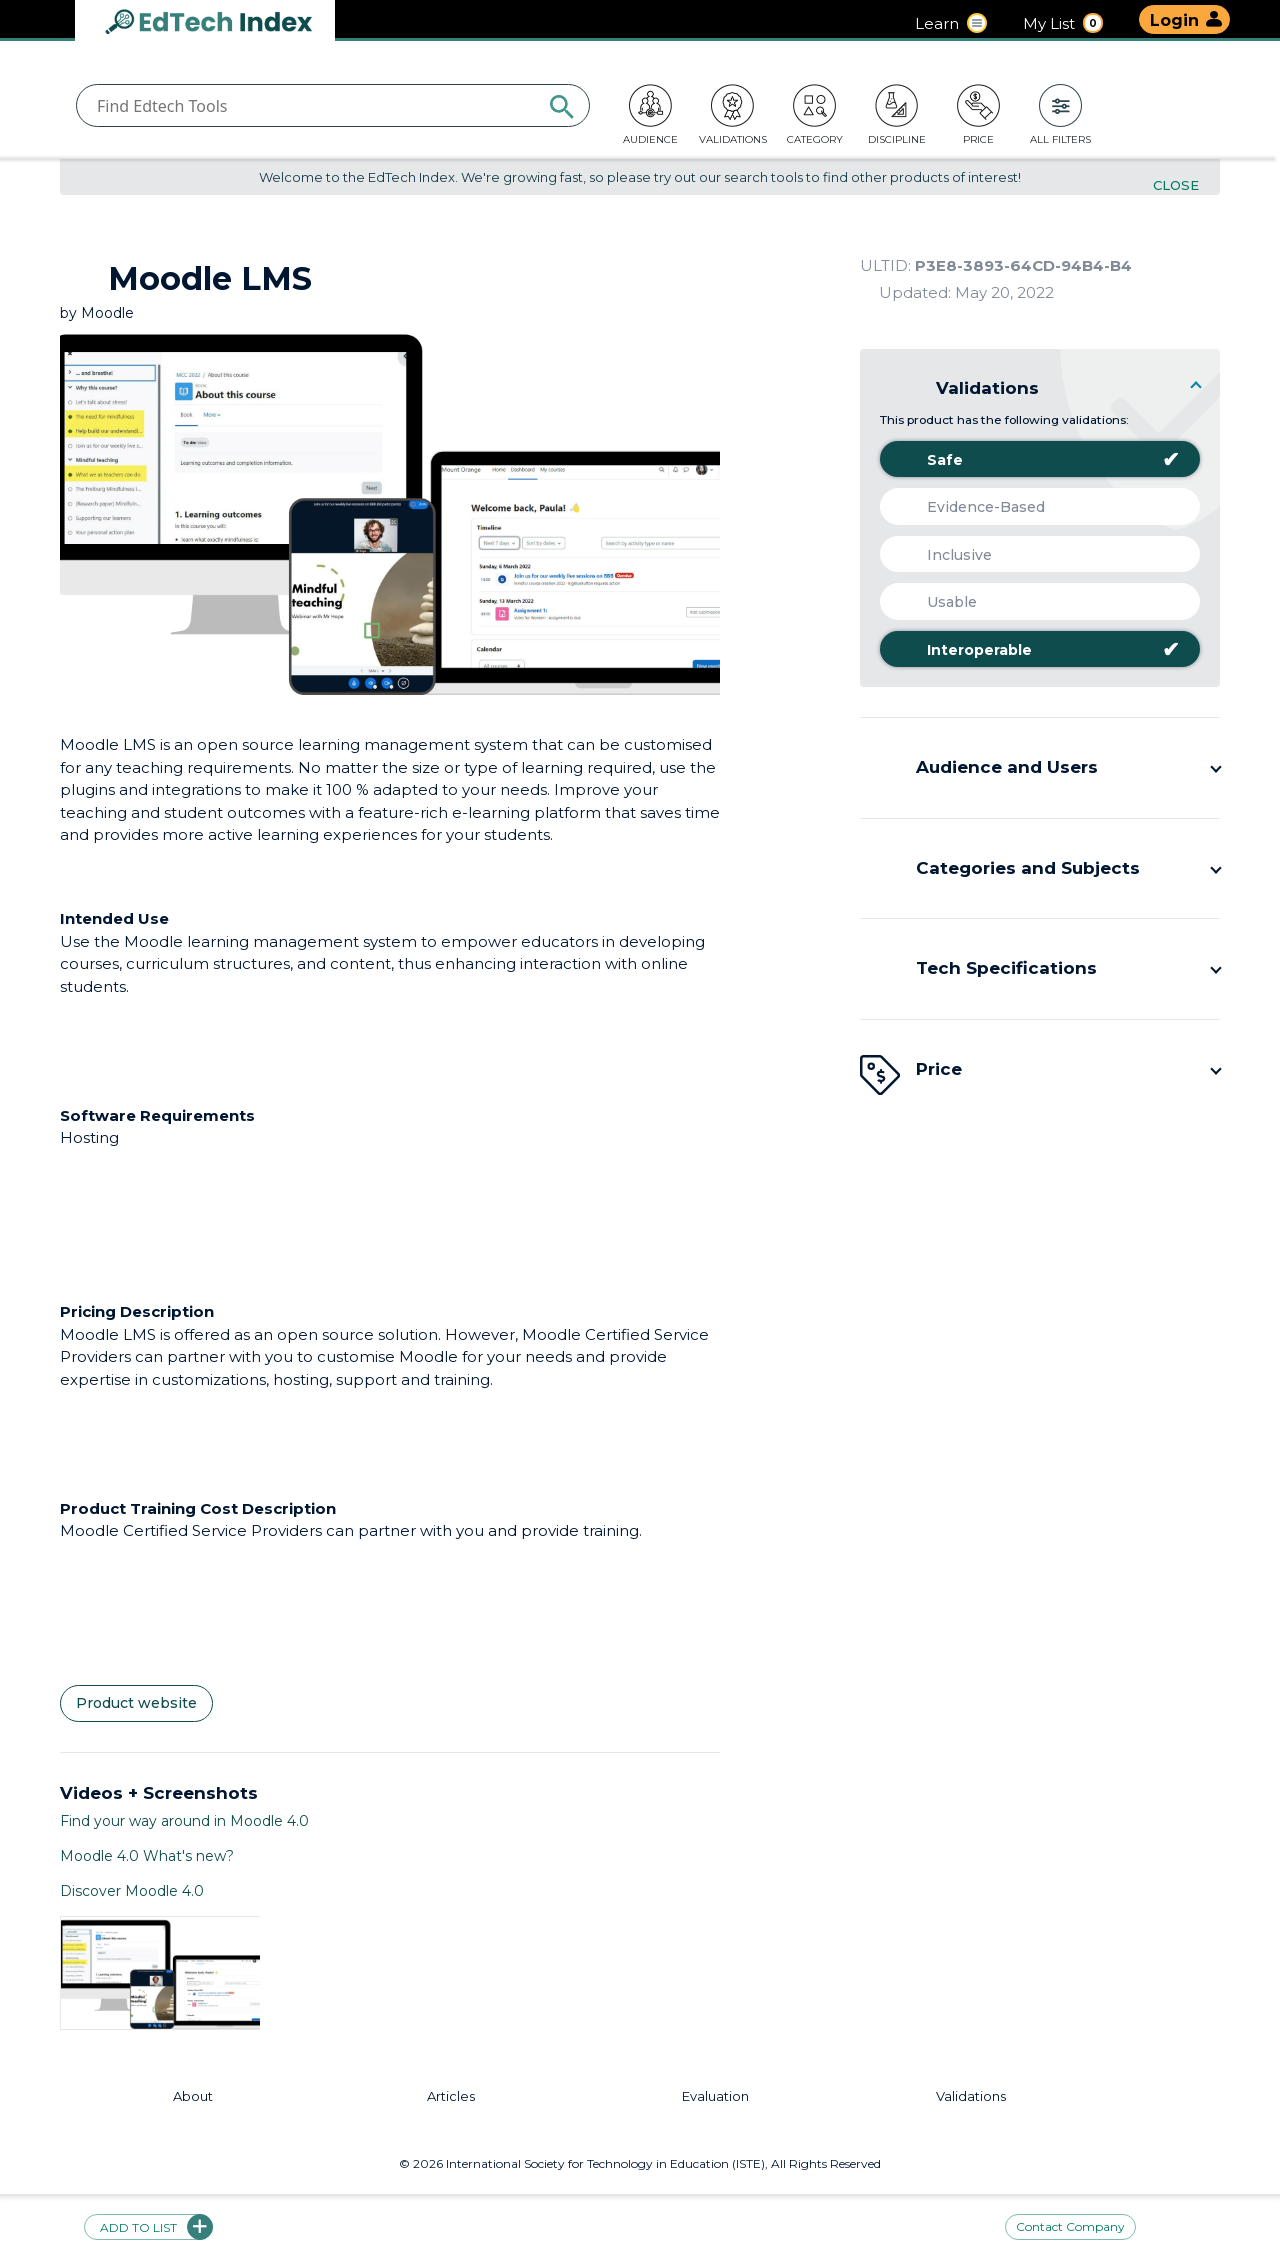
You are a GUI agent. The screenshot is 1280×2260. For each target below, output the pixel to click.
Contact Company (1070, 2227)
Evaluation (715, 2096)
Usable (936, 602)
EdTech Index (225, 23)
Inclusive (943, 555)
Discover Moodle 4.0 (132, 1891)
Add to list (149, 2227)
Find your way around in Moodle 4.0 (184, 1821)
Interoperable (1037, 650)
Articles (451, 2096)
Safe (1037, 460)
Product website (136, 1703)
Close (1176, 185)
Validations (971, 2096)
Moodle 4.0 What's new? (147, 1856)
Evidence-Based (970, 507)
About (193, 2096)
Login (1174, 20)
